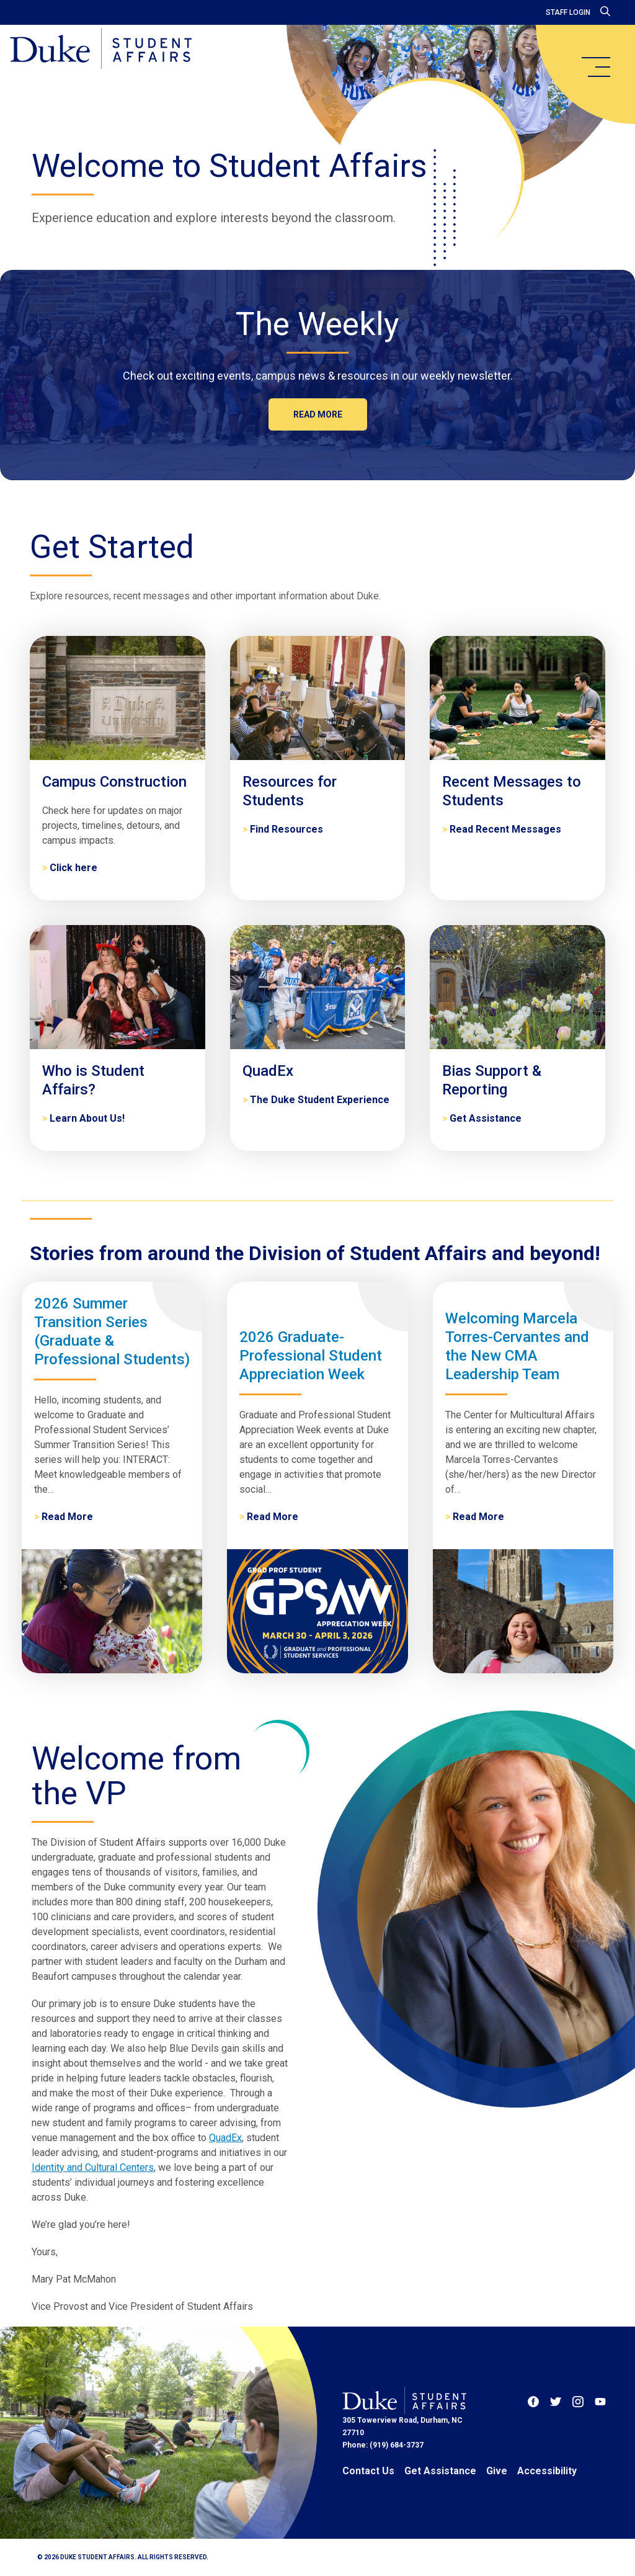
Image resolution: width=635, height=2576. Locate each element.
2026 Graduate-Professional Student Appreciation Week (310, 1355)
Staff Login (568, 12)
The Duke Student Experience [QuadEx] (319, 1100)
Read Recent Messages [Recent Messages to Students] (505, 829)
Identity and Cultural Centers (93, 2167)
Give (496, 2471)
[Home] (101, 50)
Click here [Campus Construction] (73, 868)
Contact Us (368, 2471)
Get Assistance (440, 2471)
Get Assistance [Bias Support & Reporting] (486, 1118)
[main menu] (595, 67)
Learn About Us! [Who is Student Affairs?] (87, 1118)
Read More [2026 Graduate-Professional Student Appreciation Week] (272, 1517)
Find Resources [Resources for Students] (286, 829)
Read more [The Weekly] (317, 414)
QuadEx (225, 2138)
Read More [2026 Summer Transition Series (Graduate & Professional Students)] (67, 1517)
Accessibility (547, 2471)
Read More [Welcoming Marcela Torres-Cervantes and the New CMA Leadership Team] (478, 1517)
